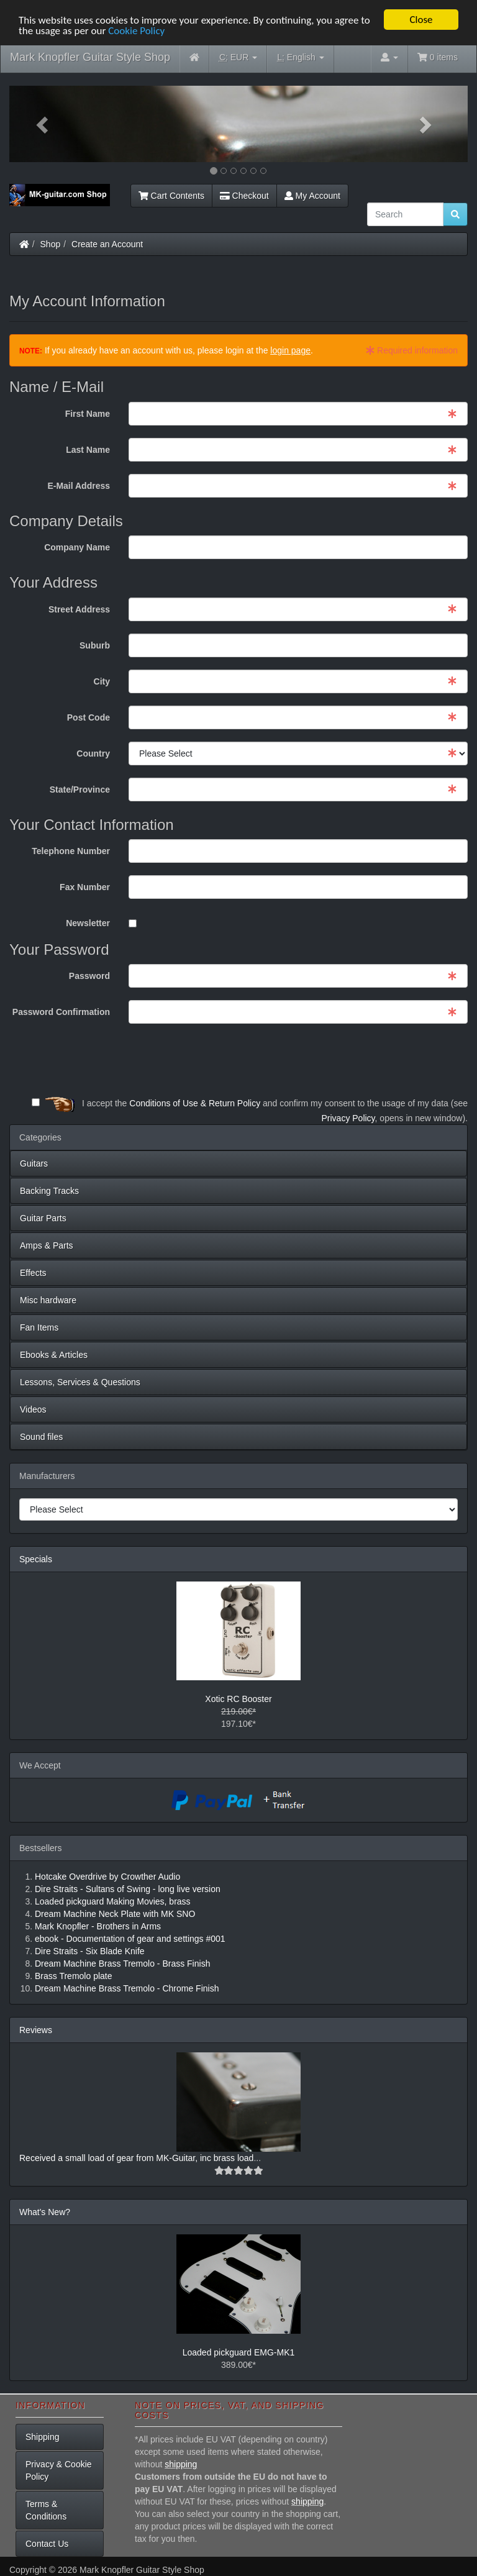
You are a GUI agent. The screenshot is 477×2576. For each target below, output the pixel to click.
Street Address (79, 609)
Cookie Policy (136, 30)
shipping (181, 2464)
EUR (238, 57)
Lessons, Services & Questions (80, 1382)
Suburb (95, 645)
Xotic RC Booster (238, 1699)
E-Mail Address (78, 486)
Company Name (77, 547)
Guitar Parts (43, 1218)
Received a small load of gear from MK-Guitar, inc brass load (136, 2158)
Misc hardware (48, 1300)
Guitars (34, 1163)
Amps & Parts (46, 1245)
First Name (87, 414)
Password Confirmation (61, 1012)
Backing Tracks (49, 1191)
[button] (43, 124)
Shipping (42, 2437)
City (102, 681)
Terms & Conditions (45, 2510)
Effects (33, 1273)
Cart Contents (171, 196)
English (300, 57)
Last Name (88, 450)
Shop (50, 244)
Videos (33, 1409)
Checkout (244, 196)
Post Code (88, 717)
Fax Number (85, 887)
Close (420, 19)
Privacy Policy (348, 1118)
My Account (312, 196)
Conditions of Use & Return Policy (194, 1103)
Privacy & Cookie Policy (58, 2470)
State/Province (80, 789)
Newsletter (88, 923)
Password (89, 976)
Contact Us (46, 2544)
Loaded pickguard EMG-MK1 (239, 2352)
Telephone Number (71, 851)
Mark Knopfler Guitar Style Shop (90, 57)
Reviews (35, 2030)
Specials (35, 1559)
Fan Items (39, 1327)
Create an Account (107, 244)
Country (93, 753)
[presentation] (373, 1060)
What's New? (44, 2212)
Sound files (41, 1437)
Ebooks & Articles (54, 1355)
